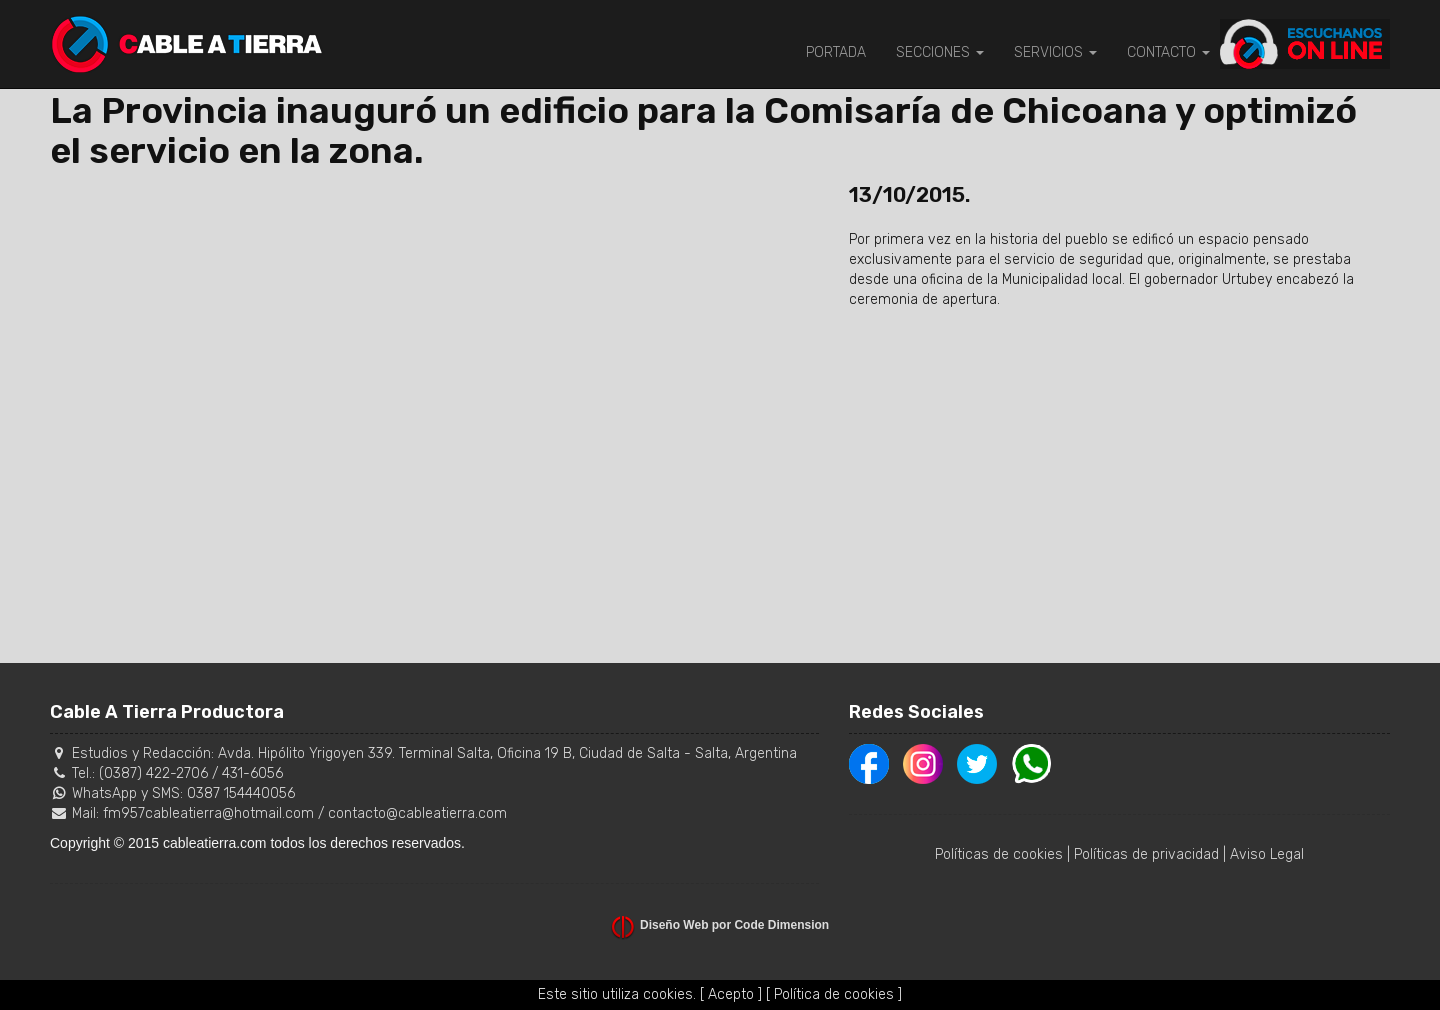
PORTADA (836, 52)
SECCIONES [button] (940, 52)
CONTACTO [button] (1168, 52)
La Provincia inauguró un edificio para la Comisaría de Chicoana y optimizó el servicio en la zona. (703, 130)
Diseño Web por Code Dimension (734, 925)
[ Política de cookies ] (834, 994)
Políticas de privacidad (1146, 854)
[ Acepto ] (731, 994)
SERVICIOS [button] (1055, 52)
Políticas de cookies (999, 854)
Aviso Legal (1267, 854)
